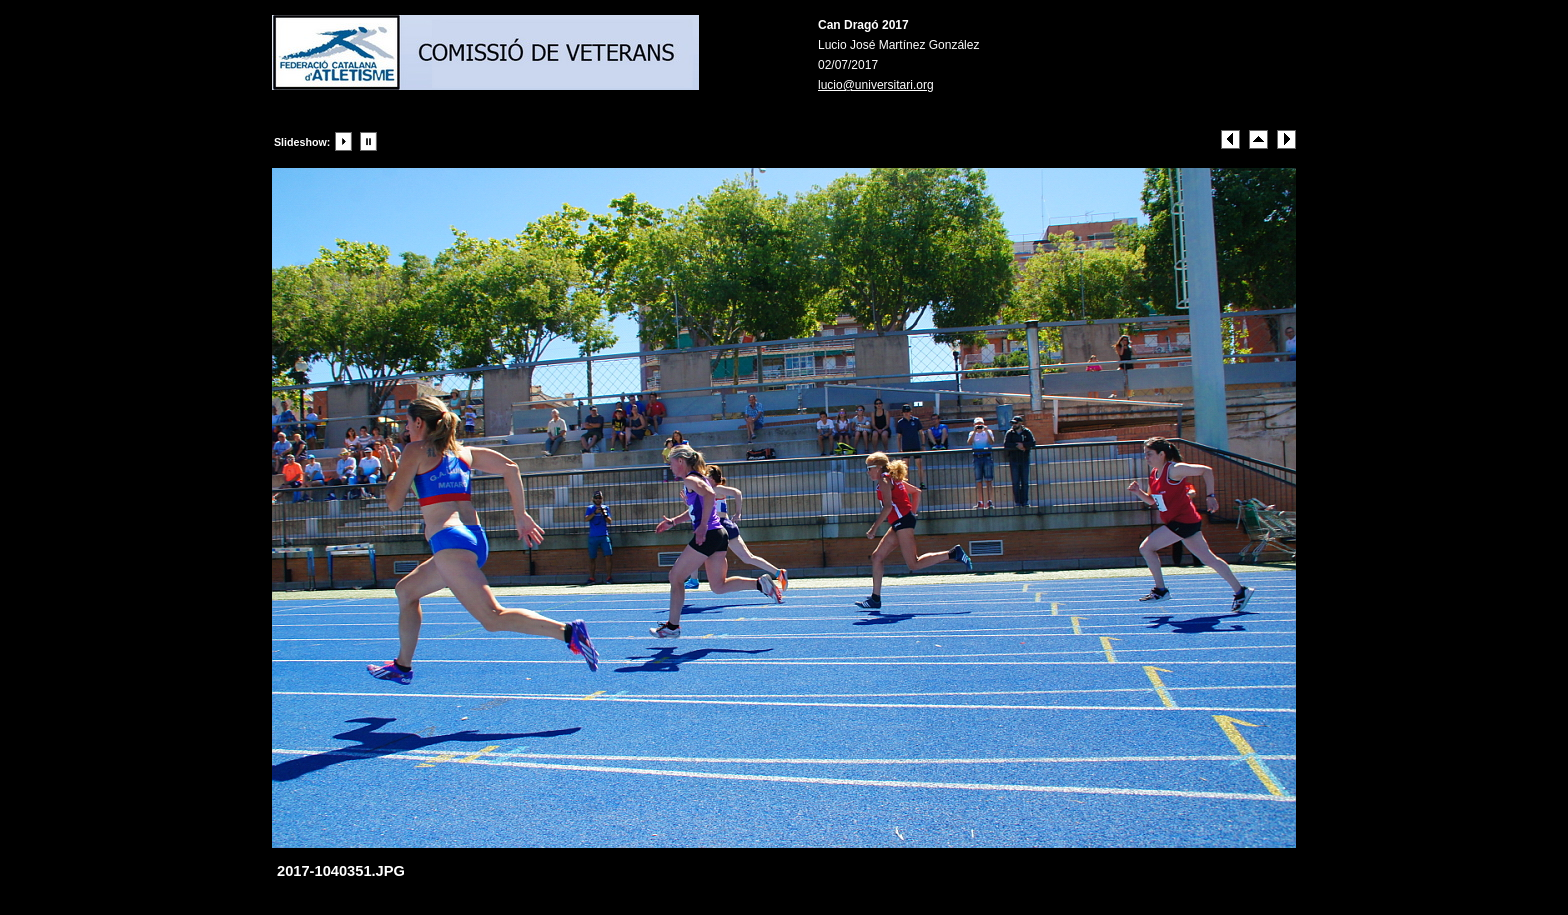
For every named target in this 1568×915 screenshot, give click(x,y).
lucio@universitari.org (876, 85)
